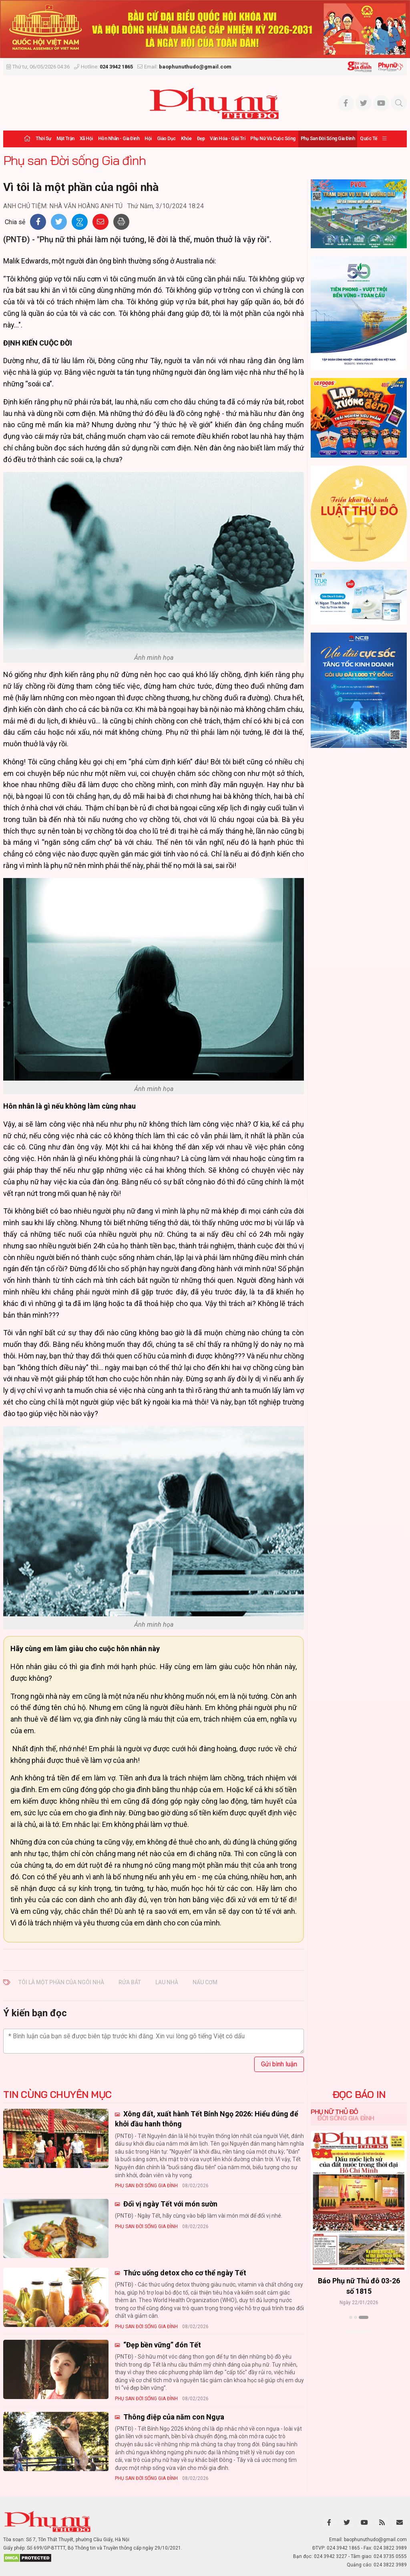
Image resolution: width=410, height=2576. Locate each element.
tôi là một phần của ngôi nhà (61, 1982)
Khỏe (186, 138)
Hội (148, 138)
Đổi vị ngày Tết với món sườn (169, 2204)
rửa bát (130, 1982)
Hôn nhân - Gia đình (119, 138)
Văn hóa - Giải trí (227, 138)
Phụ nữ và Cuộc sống (272, 138)
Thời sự (43, 138)
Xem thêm (359, 2331)
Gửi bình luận (279, 2064)
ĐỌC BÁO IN (359, 2094)
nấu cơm (205, 1982)
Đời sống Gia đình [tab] (345, 2118)
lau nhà (166, 1982)
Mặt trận (65, 138)
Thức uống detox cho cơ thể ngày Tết (184, 2273)
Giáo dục (166, 138)
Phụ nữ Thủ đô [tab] (334, 2111)
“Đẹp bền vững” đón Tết (161, 2345)
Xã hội (86, 138)
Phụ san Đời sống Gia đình (328, 138)
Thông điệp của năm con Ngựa (173, 2417)
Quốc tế (368, 138)
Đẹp (201, 138)
